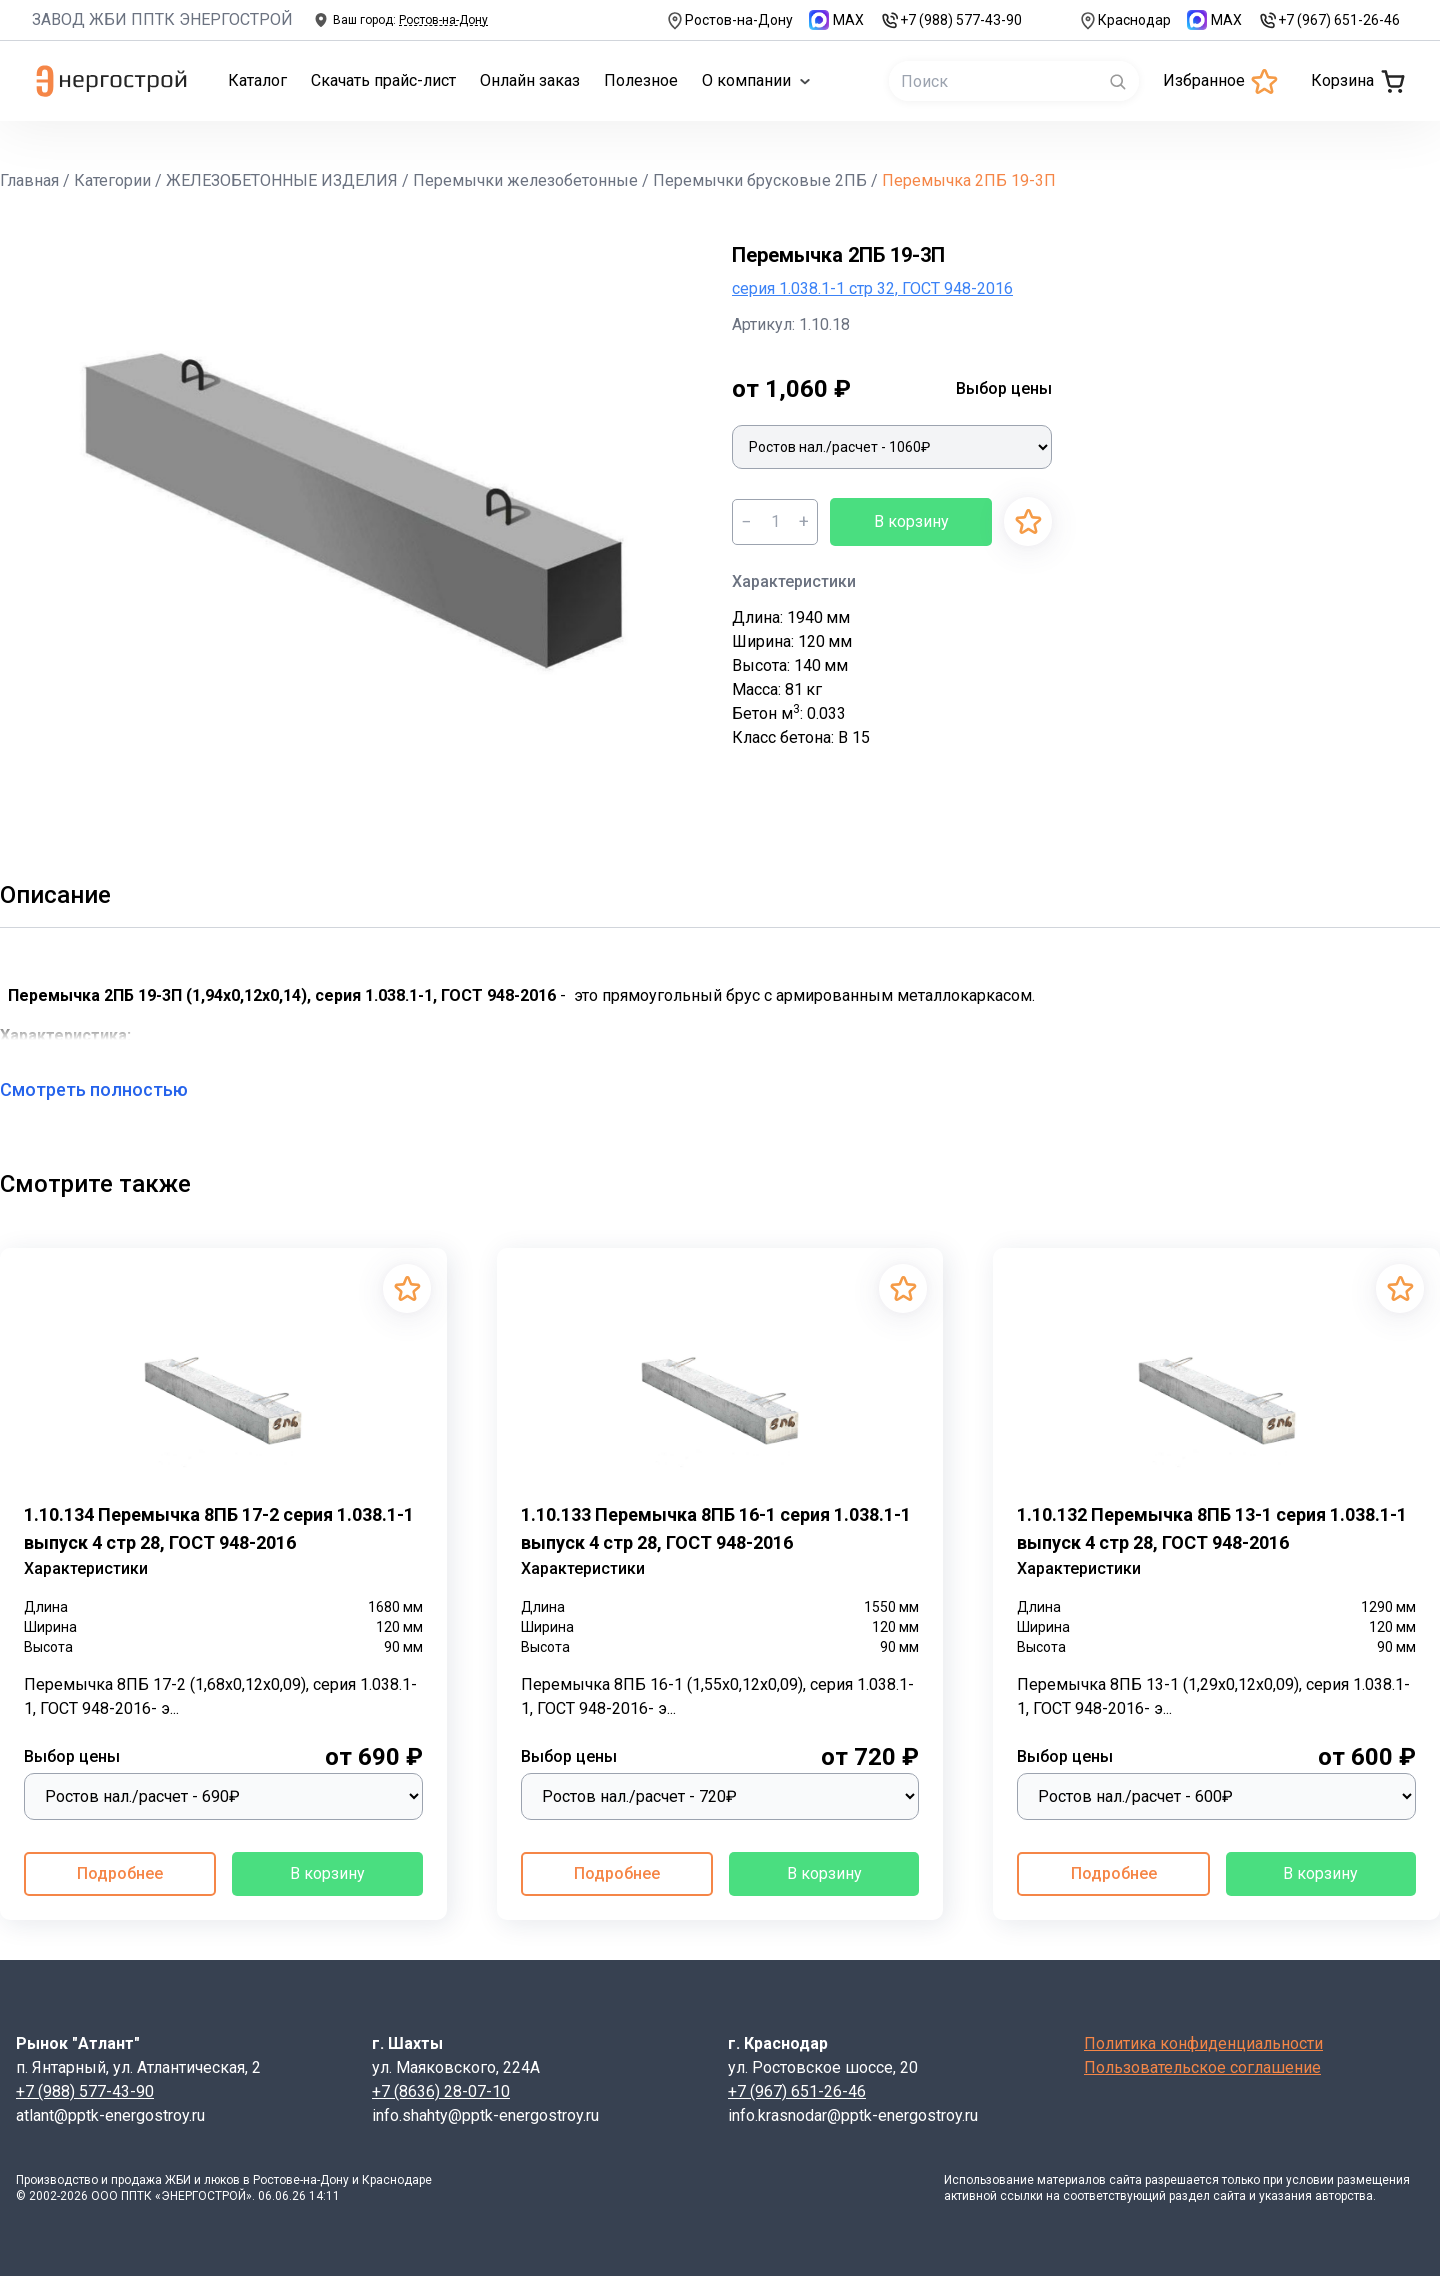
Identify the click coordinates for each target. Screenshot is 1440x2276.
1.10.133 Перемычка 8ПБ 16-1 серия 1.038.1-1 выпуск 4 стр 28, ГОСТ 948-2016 (716, 1528)
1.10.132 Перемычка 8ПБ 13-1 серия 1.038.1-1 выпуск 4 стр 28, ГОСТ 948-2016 (1212, 1528)
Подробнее (120, 1873)
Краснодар (1124, 20)
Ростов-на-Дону (729, 20)
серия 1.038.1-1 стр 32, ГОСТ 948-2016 (872, 288)
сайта (1125, 2180)
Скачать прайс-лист (383, 80)
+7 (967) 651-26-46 (1329, 20)
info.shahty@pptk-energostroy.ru (485, 2115)
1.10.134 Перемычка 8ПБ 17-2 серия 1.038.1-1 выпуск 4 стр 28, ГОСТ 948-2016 (219, 1528)
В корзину (911, 521)
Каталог (257, 80)
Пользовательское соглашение (1202, 2067)
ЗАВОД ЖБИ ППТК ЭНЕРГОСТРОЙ (162, 19)
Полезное (641, 80)
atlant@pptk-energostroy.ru (110, 2115)
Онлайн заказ (530, 80)
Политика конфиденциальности (1203, 2043)
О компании (756, 80)
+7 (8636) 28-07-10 (441, 2091)
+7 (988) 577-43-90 (951, 20)
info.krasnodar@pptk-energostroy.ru (853, 2115)
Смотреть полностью (106, 1089)
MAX (836, 20)
